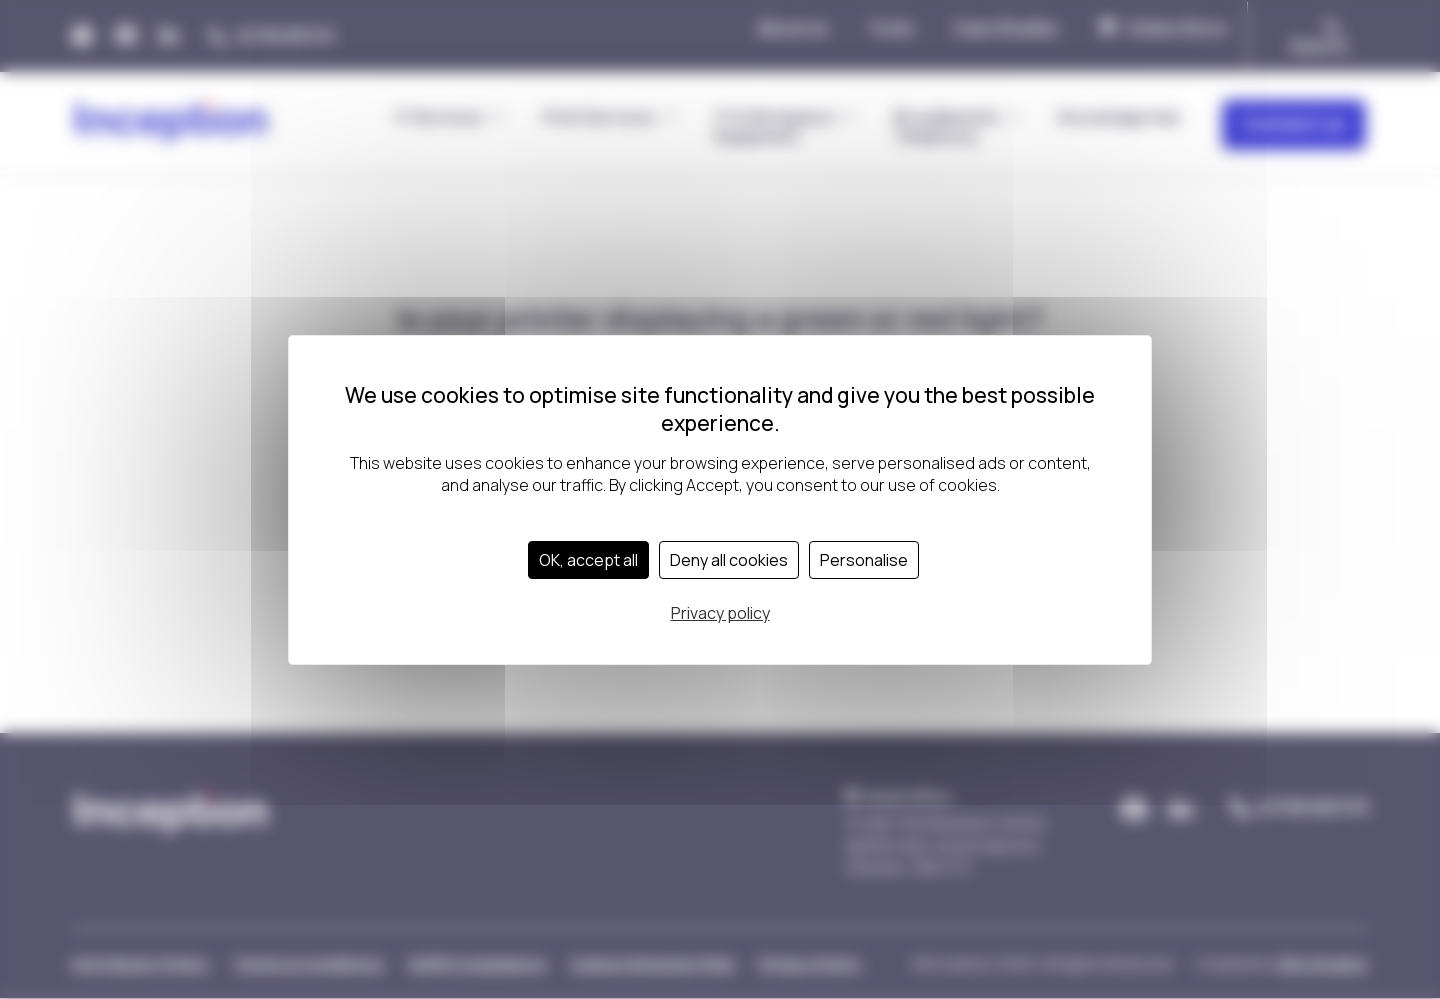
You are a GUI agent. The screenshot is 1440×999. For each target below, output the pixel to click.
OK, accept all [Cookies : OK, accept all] (588, 560)
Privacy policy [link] (720, 613)
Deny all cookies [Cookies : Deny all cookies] (729, 560)
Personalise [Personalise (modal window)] (864, 560)
